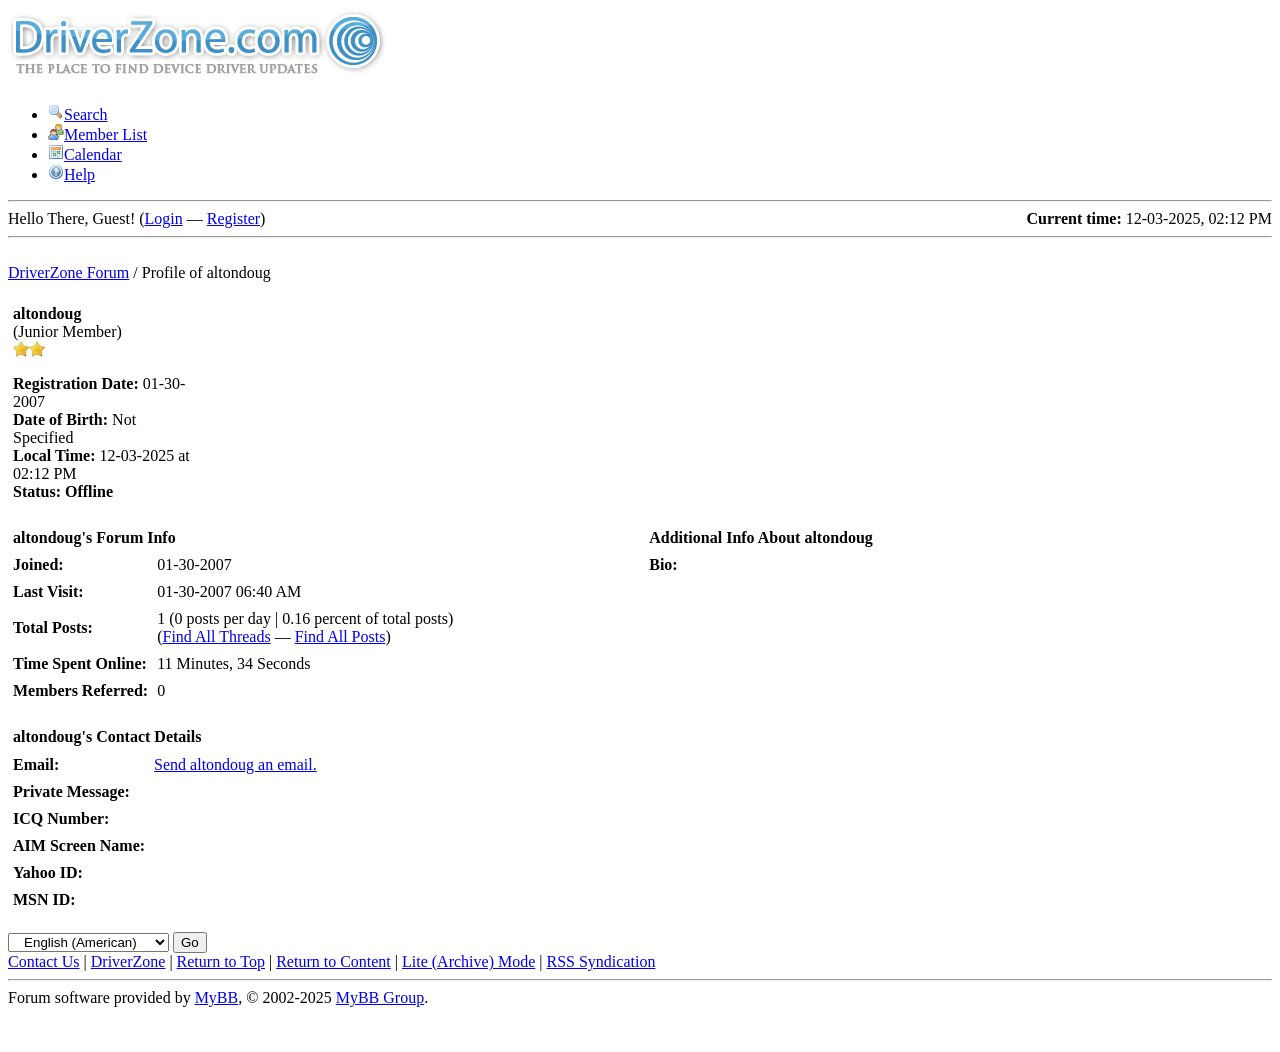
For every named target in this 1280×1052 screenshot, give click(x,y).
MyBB (217, 997)
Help (71, 174)
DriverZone (128, 961)
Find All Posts (340, 636)
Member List (97, 134)
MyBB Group (380, 997)
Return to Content (333, 961)
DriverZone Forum (68, 272)
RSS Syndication (601, 961)
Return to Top (221, 961)
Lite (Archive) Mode (468, 961)
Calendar (85, 154)
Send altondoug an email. (235, 764)
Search (78, 114)
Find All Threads (217, 636)
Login (164, 218)
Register (233, 218)
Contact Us (44, 961)
